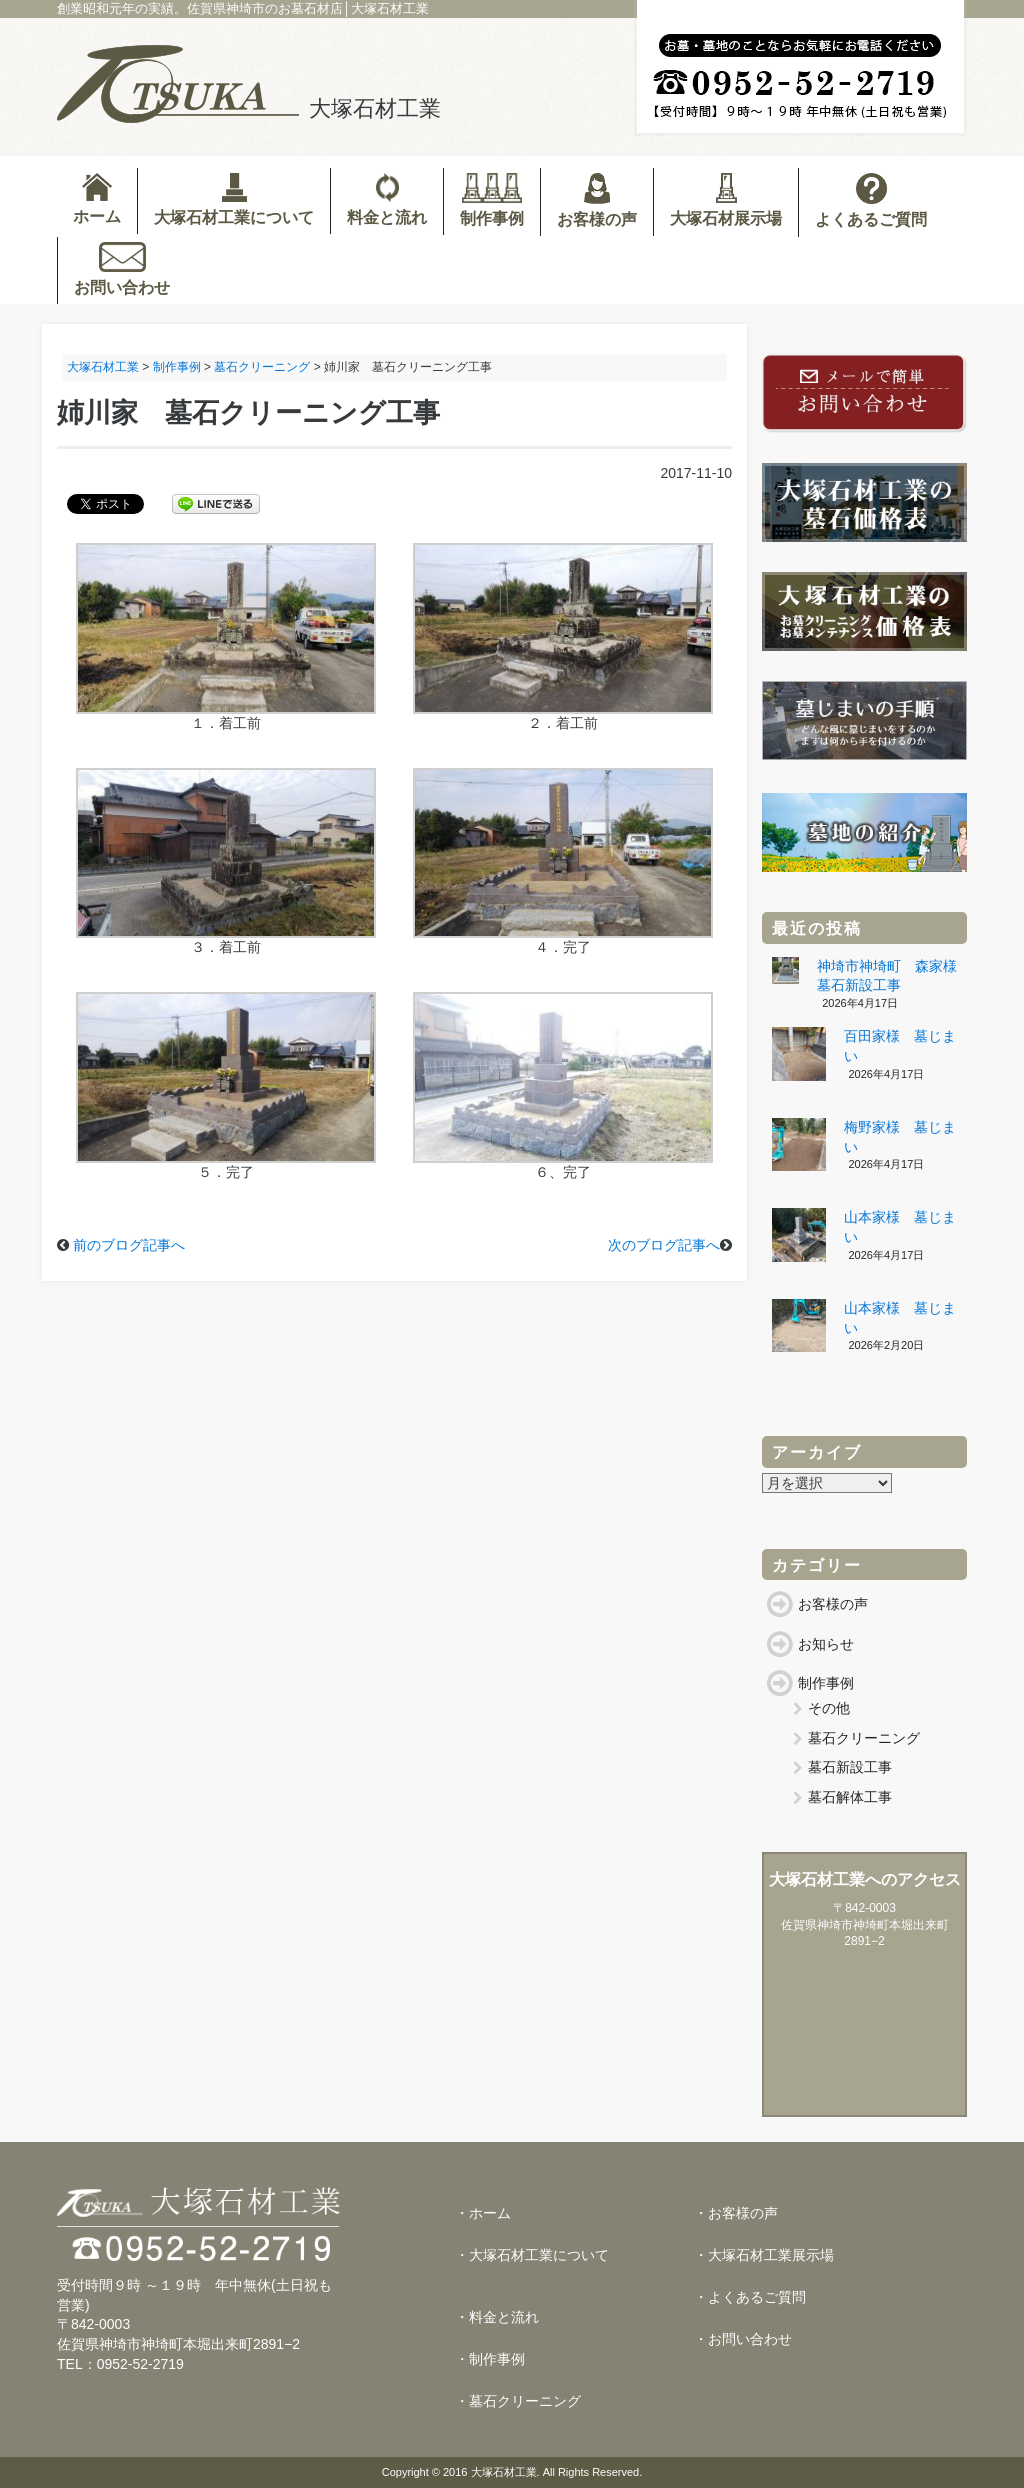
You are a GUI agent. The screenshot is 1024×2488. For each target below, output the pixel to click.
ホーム (97, 199)
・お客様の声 (736, 2213)
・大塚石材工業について (532, 2255)
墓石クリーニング (864, 1738)
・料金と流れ (497, 2317)
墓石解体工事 (850, 1797)
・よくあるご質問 (750, 2297)
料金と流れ (387, 199)
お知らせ (826, 1644)
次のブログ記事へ (664, 1245)
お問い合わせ (122, 269)
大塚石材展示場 (726, 200)
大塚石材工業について (234, 199)
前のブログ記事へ (129, 1245)
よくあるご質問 (871, 200)
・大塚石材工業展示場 (764, 2255)
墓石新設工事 (850, 1767)
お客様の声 (597, 200)
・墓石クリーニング (518, 2401)
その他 (829, 1708)
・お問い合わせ (743, 2339)
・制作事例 (490, 2359)
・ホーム (483, 2213)
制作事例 (492, 200)
